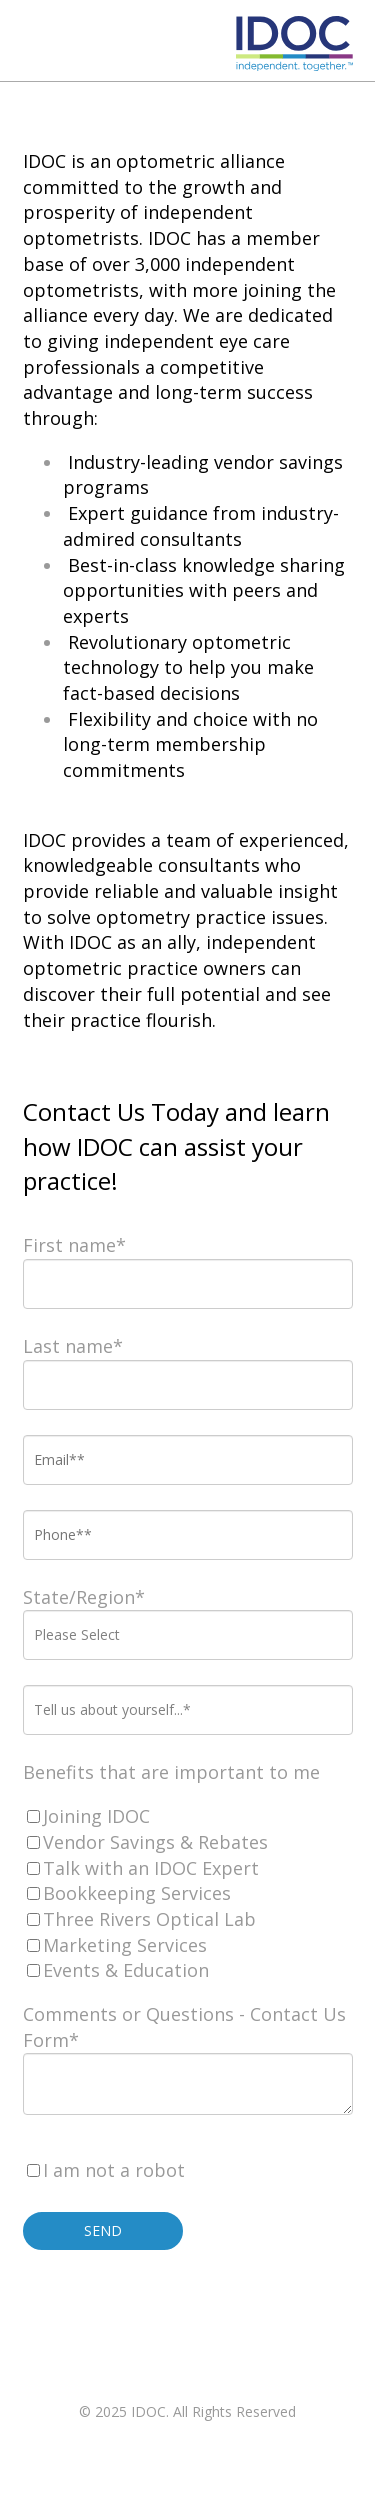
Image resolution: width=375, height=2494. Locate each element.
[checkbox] (188, 1894)
